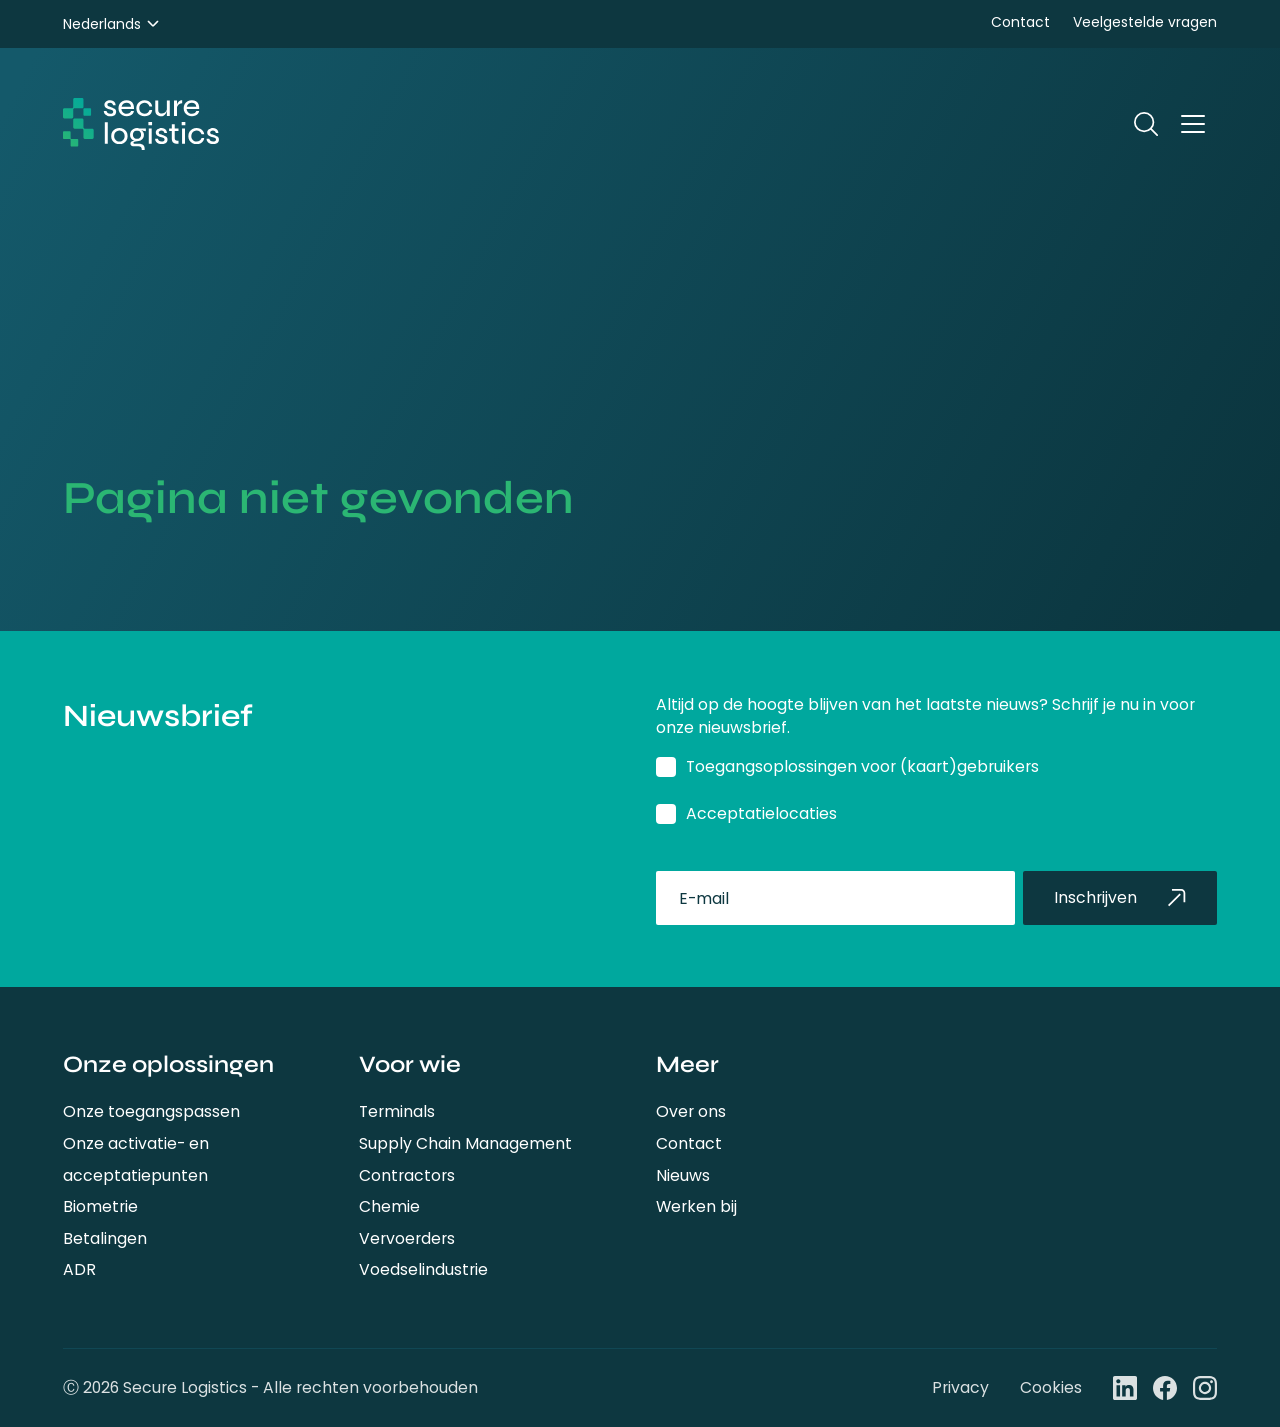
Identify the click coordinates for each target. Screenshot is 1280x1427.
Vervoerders (407, 1238)
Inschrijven (1120, 897)
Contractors (407, 1175)
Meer (687, 1064)
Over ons (691, 1111)
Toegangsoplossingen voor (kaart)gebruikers (862, 766)
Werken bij (696, 1206)
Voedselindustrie (423, 1269)
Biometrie (100, 1206)
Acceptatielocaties (761, 813)
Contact (1020, 22)
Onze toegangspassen (151, 1111)
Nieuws (683, 1175)
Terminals (397, 1111)
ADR (79, 1269)
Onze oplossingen (168, 1064)
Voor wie (410, 1064)
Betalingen (105, 1238)
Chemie (389, 1206)
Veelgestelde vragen (1145, 22)
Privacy (960, 1387)
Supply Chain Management (465, 1143)
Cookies (1051, 1387)
